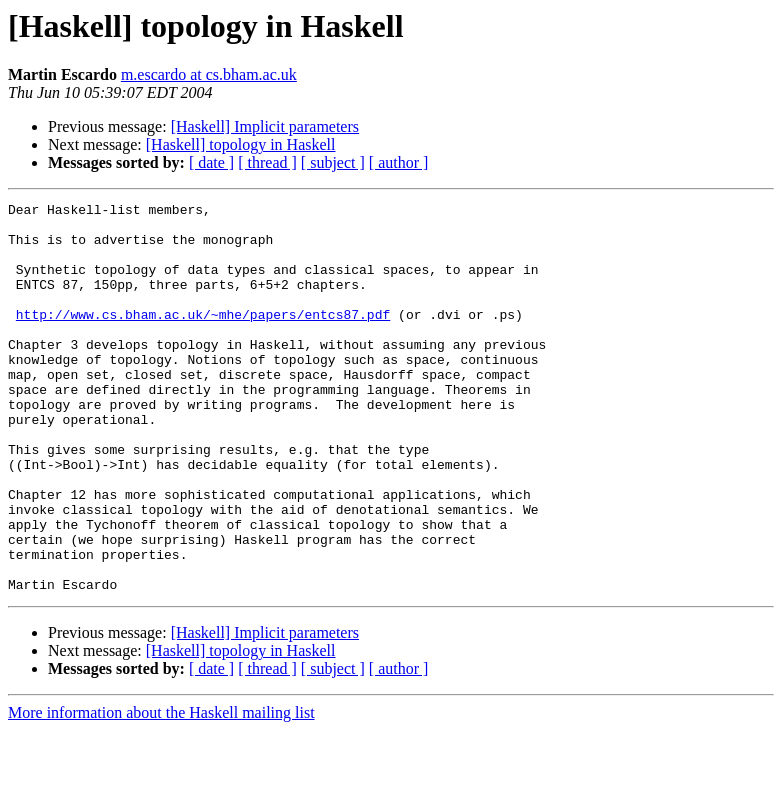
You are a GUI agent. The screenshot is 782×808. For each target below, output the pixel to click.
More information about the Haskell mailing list (161, 790)
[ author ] (399, 162)
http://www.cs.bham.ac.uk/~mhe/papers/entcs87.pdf (203, 338)
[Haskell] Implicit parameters (265, 126)
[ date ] (211, 162)
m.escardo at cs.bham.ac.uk (209, 74)
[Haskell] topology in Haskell (241, 144)
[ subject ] (333, 162)
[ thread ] (267, 162)
